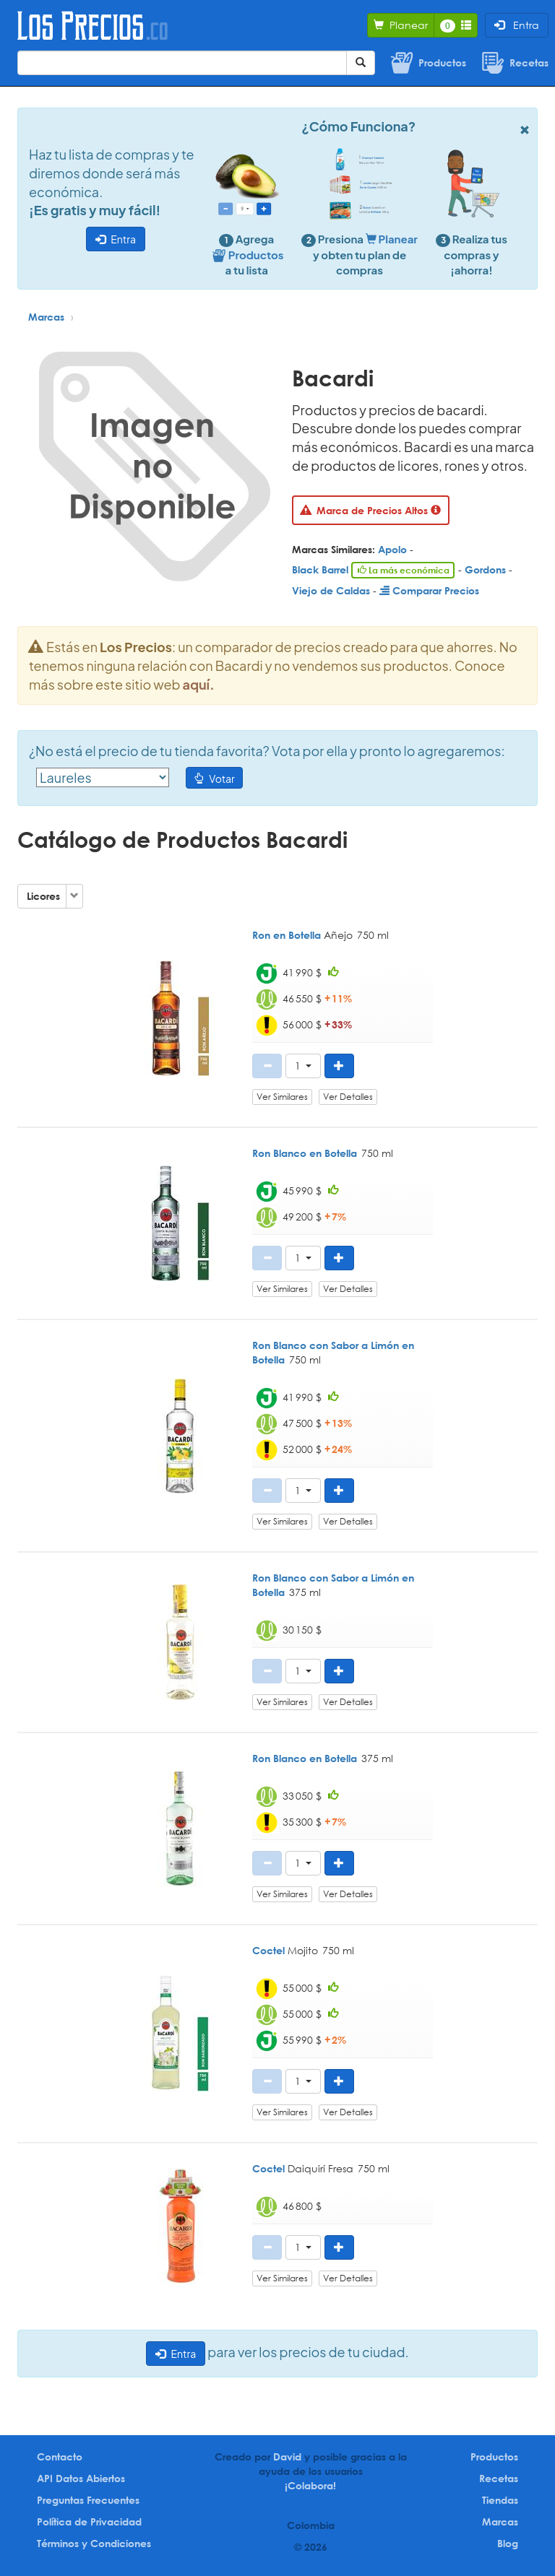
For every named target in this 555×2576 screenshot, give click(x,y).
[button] (303, 1066)
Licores (43, 896)
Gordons (485, 569)
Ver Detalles (348, 1096)
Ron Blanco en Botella (304, 1153)
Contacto (59, 2456)
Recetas (498, 2478)
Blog (507, 2543)
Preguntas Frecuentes (88, 2500)
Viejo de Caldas (331, 590)
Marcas (46, 317)
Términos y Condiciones (94, 2543)
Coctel (268, 1950)
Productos (494, 2456)
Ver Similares (282, 1096)
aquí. (199, 684)
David (287, 2456)
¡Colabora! (310, 2485)
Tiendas (500, 2500)
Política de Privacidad (89, 2521)
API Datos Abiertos (81, 2478)
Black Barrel (320, 569)
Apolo (392, 549)
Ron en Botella (286, 935)
